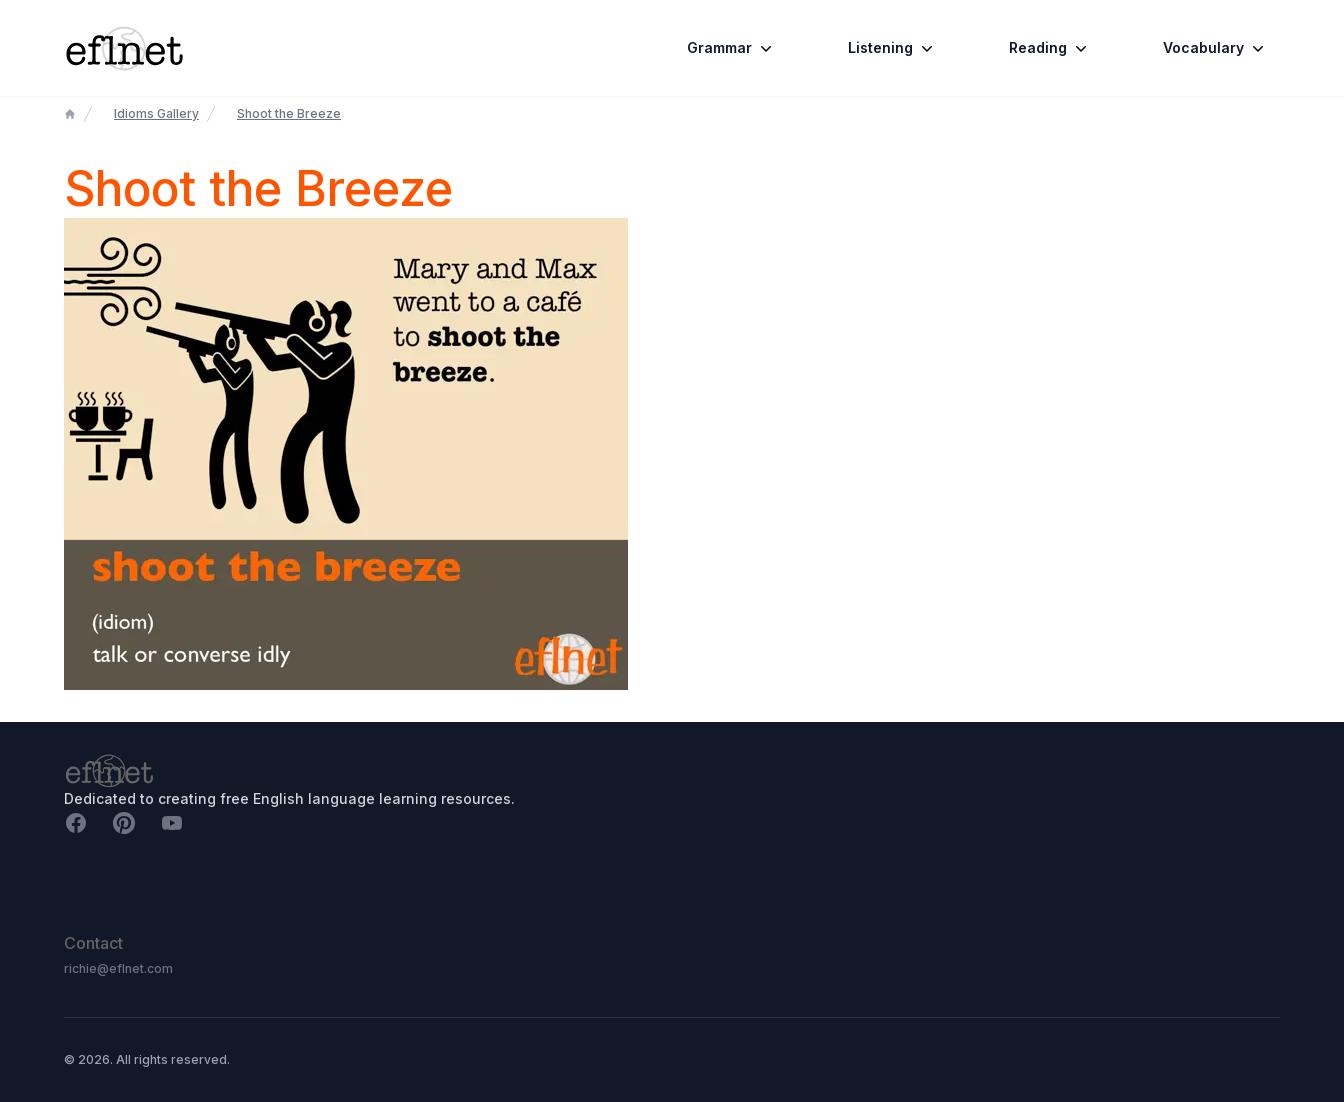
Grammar (731, 48)
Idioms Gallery (156, 113)
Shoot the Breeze (289, 113)
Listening (892, 48)
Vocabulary (1215, 48)
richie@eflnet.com (118, 968)
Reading (1050, 48)
